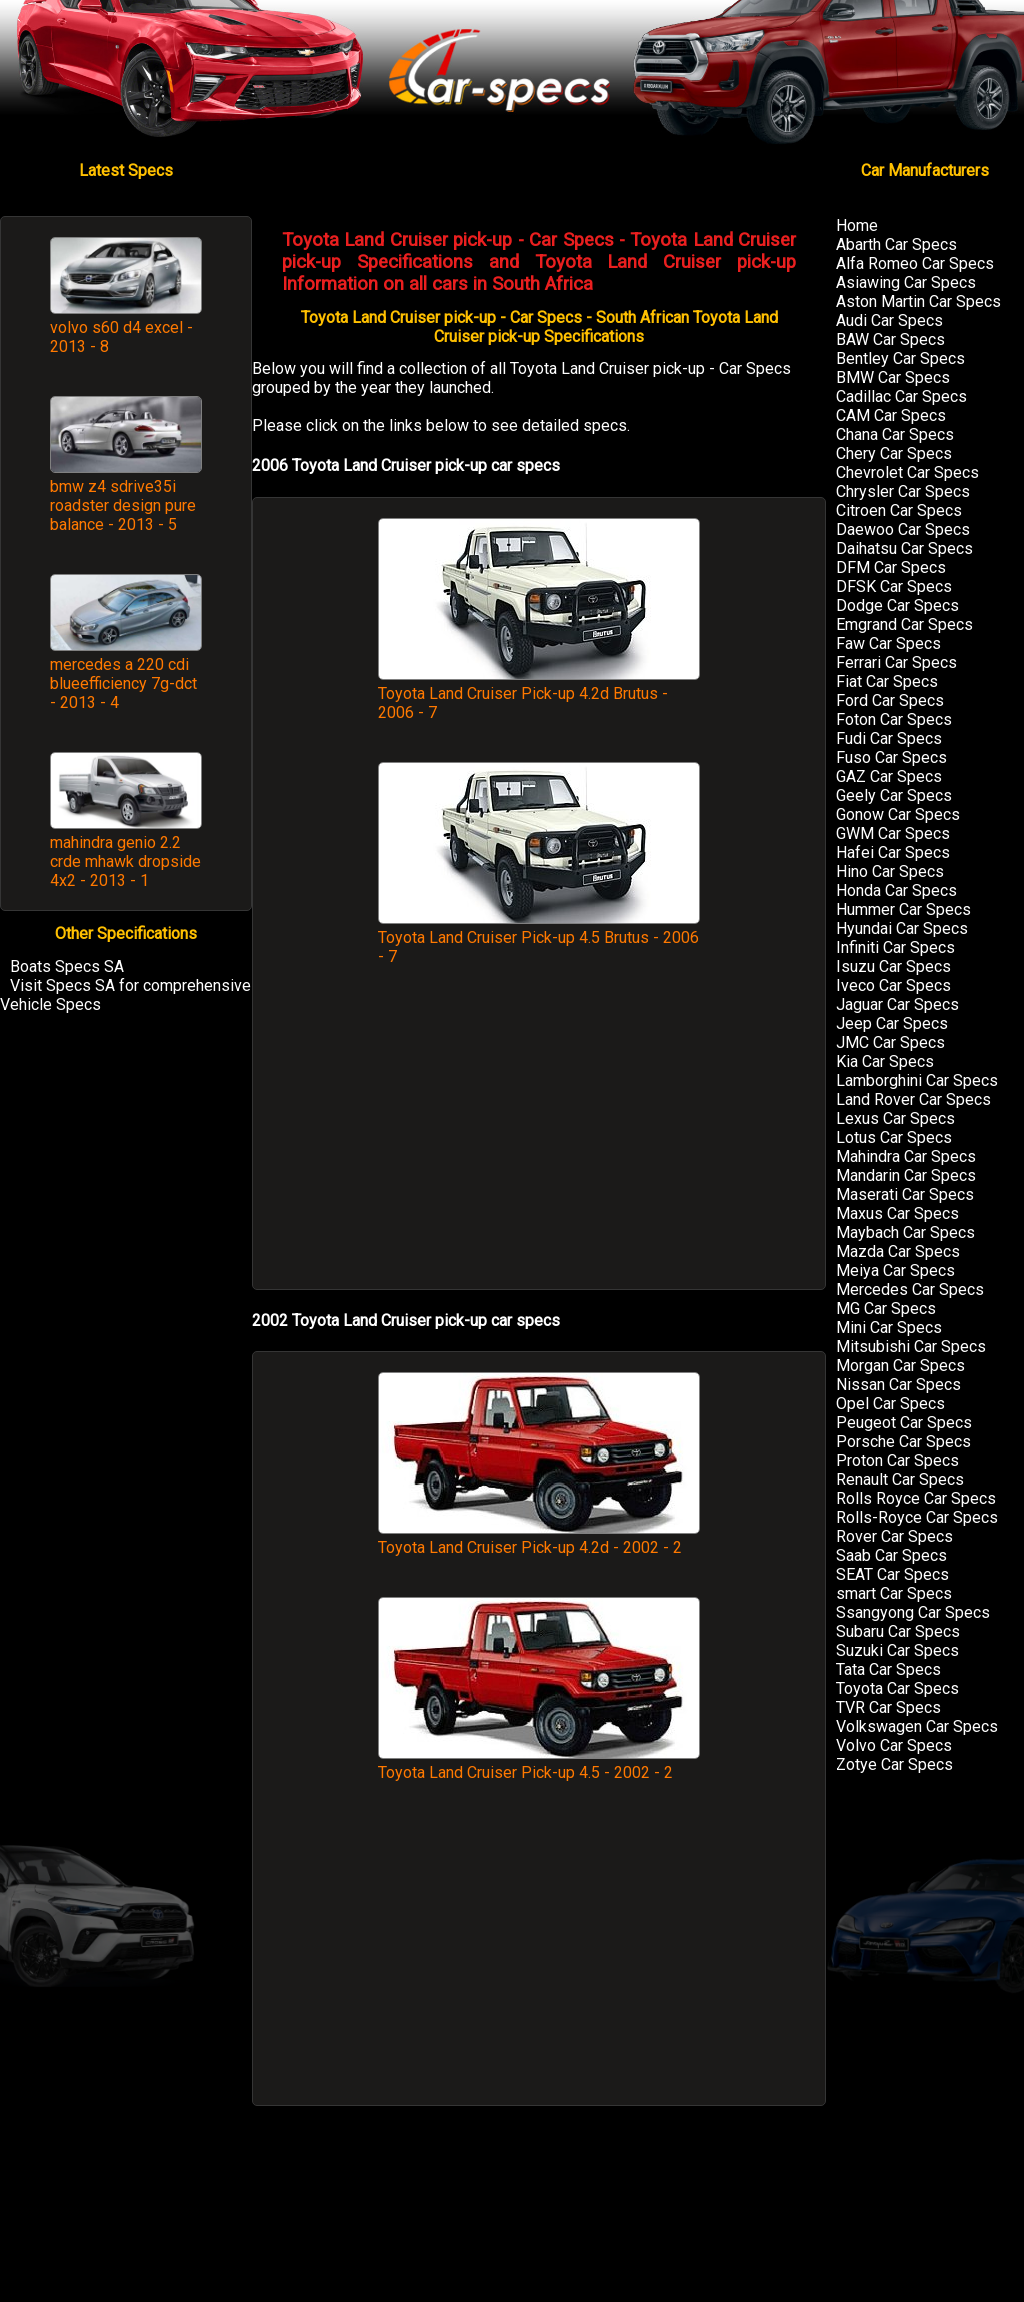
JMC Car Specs (890, 1042)
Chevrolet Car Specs (907, 472)
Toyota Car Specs (897, 1688)
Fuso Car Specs (891, 757)
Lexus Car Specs (895, 1118)
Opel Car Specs (890, 1403)
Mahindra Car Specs (906, 1156)
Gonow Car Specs (898, 814)
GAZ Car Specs (889, 776)
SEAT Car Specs (892, 1574)
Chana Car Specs (895, 434)
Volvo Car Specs (894, 1745)
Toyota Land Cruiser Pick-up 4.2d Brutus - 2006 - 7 (539, 693)
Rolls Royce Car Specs (916, 1498)
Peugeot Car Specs (904, 1422)
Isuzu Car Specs (893, 966)
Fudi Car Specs (889, 738)
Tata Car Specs (888, 1669)
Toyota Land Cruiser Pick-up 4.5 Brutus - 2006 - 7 (539, 937)
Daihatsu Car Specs (904, 548)
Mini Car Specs (889, 1327)
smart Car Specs (894, 1593)
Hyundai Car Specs (902, 928)
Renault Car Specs (900, 1479)
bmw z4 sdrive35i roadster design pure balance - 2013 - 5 (123, 505)
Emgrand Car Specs (904, 624)
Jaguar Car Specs (897, 1004)
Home (857, 225)
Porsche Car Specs (903, 1441)
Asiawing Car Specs (906, 282)
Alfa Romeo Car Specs (915, 263)
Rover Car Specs (894, 1536)
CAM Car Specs (891, 415)
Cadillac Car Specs (901, 396)
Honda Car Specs (896, 890)
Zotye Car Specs (894, 1764)
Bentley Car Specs (900, 358)
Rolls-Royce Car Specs (917, 1517)
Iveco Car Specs (893, 985)
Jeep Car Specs (892, 1023)
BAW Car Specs (890, 339)
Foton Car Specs (894, 719)
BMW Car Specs (893, 377)
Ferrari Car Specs (896, 662)
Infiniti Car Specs (895, 947)
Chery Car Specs (894, 453)
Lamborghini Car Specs (917, 1080)
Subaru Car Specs (898, 1631)
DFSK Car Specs (894, 586)
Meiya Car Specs (895, 1270)
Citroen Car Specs (899, 510)
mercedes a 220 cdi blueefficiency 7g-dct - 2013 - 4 (123, 683)
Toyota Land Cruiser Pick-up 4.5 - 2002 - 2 (539, 1763)
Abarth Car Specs (896, 244)
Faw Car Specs (888, 643)
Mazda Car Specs (898, 1251)
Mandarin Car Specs (906, 1175)
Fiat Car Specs (887, 681)
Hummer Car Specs (903, 909)
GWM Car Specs (893, 833)
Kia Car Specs (885, 1061)
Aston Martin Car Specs (918, 301)
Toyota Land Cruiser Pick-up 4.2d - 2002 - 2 (539, 1538)
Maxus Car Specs (897, 1213)
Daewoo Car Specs (903, 529)
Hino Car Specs (890, 871)
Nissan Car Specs (898, 1384)
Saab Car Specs (891, 1555)
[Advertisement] (539, 1137)
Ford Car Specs (890, 700)
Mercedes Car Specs (910, 1289)
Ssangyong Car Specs (913, 1612)
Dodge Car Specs (897, 605)
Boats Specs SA (67, 966)
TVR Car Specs (888, 1707)
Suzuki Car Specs (897, 1650)
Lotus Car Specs (894, 1137)
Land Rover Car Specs (913, 1099)
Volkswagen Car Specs (917, 1726)
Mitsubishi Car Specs (911, 1346)
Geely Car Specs (894, 795)
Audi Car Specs (889, 320)
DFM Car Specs (891, 567)
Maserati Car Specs (905, 1194)
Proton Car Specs (897, 1460)
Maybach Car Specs (905, 1232)
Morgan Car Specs (900, 1365)
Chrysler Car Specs (903, 491)
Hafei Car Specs (893, 852)
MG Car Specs (886, 1308)
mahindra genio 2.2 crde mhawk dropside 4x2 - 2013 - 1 (125, 861)
